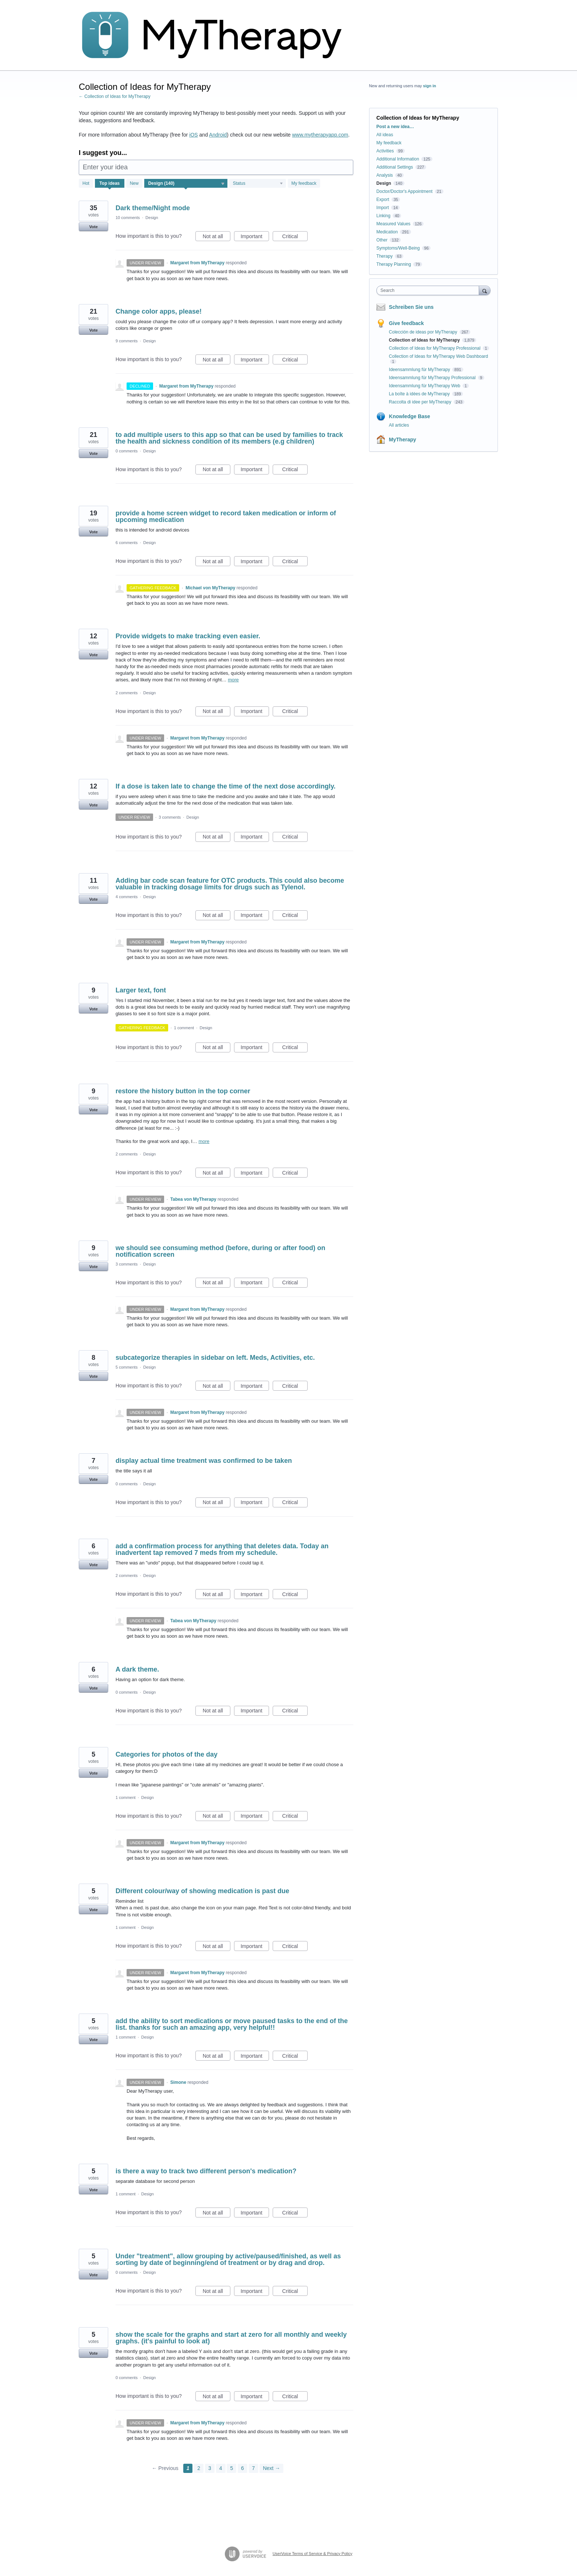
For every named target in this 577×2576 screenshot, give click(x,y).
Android (218, 135)
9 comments (127, 341)
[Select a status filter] (258, 183)
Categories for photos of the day (166, 1754)
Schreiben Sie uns (411, 307)
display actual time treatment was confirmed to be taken (204, 1460)
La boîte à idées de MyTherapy (420, 393)
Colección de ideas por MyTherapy (424, 332)
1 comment (184, 1028)
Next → (271, 2468)
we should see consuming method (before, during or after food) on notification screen (220, 1251)
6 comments (127, 542)
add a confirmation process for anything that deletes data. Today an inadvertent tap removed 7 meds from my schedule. (222, 1549)
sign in (429, 86)
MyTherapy (402, 439)
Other (381, 240)
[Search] (485, 290)
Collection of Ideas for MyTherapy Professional (435, 348)
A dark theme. (137, 1669)
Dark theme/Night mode (153, 208)
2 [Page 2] (198, 2468)
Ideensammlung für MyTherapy (420, 369)
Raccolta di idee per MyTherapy (421, 402)
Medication (387, 231)
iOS (193, 135)
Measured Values (393, 223)
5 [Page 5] (231, 2468)
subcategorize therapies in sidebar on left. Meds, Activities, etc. (215, 1357)
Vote (93, 227)
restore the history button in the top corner (183, 1091)
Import (382, 207)
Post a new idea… (395, 126)
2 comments (127, 693)
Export (382, 199)
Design (151, 217)
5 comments (127, 1367)
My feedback (303, 183)
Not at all (216, 237)
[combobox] (429, 290)
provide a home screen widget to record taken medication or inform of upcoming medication (226, 516)
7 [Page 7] (253, 2468)
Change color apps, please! (159, 311)
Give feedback (406, 323)
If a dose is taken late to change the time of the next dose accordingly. (226, 786)
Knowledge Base (409, 416)
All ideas (384, 134)
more (233, 679)
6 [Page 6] (242, 2468)
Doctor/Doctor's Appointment (404, 191)
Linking (383, 215)
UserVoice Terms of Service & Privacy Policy (313, 2553)
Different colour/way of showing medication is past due (202, 1891)
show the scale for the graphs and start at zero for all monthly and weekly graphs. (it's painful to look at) (231, 2338)
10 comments (128, 217)
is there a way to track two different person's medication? (206, 2171)
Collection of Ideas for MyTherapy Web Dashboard (438, 356)
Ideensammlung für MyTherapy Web (425, 385)
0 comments (127, 451)
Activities (385, 150)
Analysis (384, 175)
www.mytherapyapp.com (320, 135)
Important (255, 237)
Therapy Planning (393, 264)
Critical (295, 237)
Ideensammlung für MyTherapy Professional (433, 377)
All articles (399, 425)
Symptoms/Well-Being (398, 248)
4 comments (127, 896)
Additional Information (397, 159)
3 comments (170, 817)
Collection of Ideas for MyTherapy (425, 340)
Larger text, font (141, 990)
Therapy (384, 256)
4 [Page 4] (220, 2468)
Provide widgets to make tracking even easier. (188, 636)
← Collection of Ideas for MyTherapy (115, 96)
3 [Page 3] (209, 2468)
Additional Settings (394, 167)
